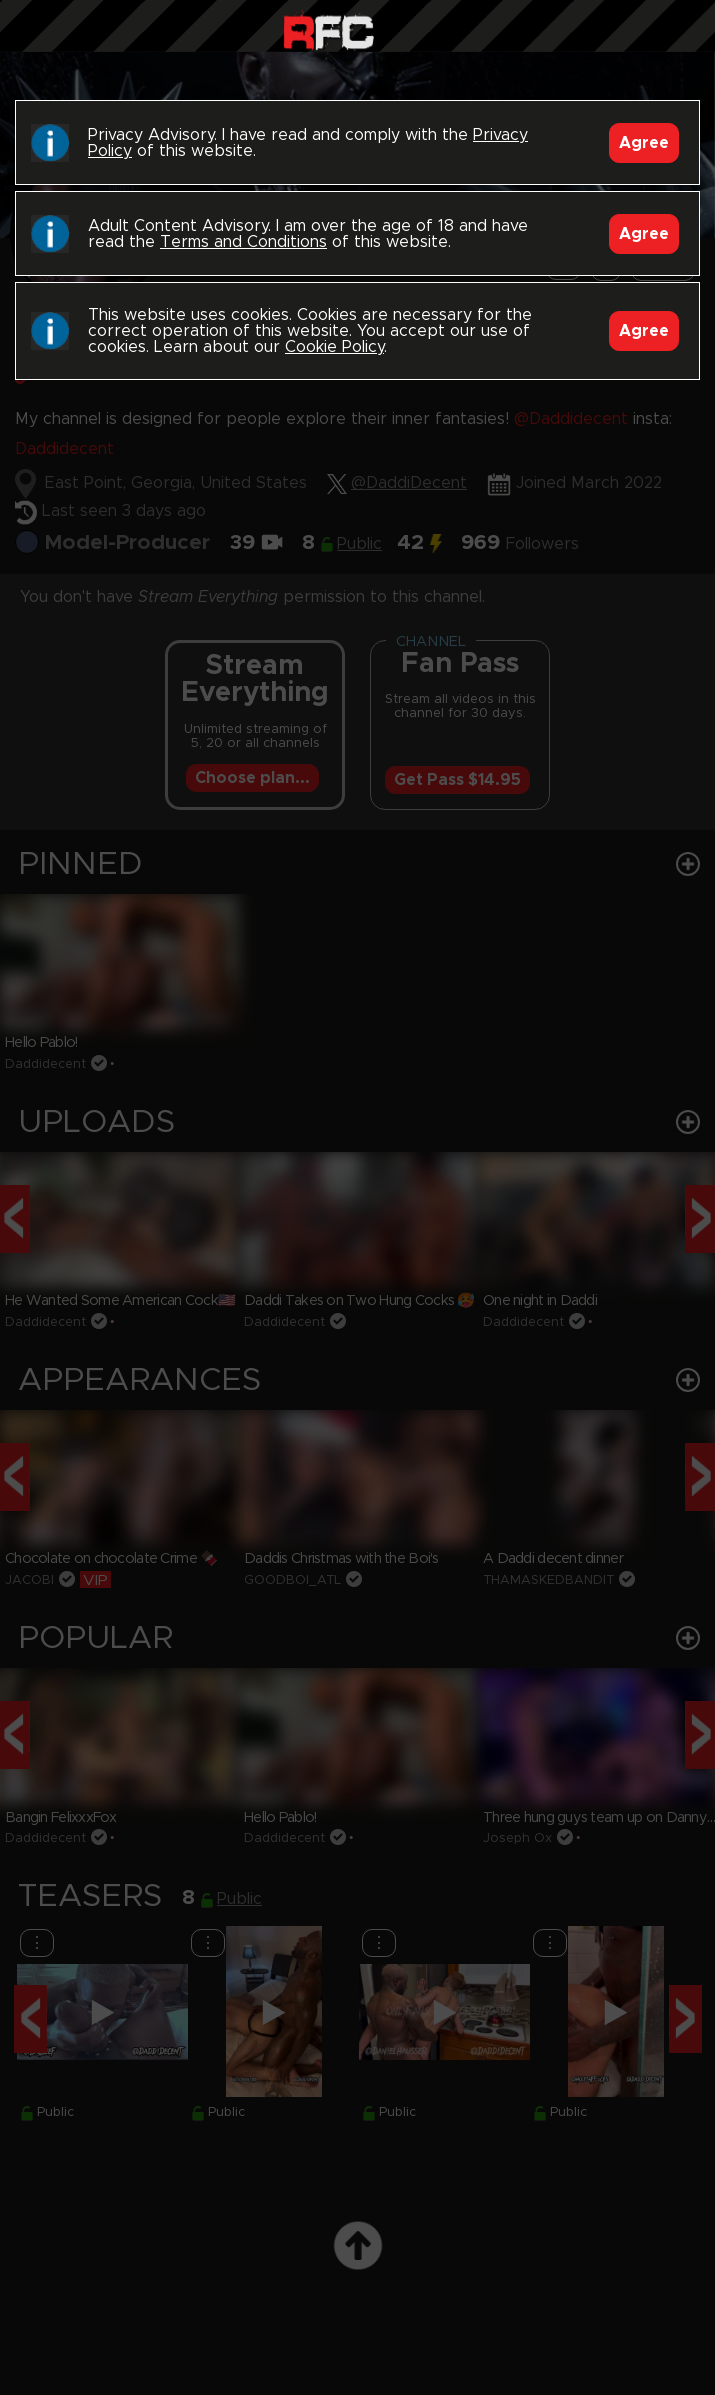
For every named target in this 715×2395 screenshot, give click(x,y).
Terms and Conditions (243, 242)
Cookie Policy (334, 347)
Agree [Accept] (644, 143)
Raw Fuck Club (328, 30)
